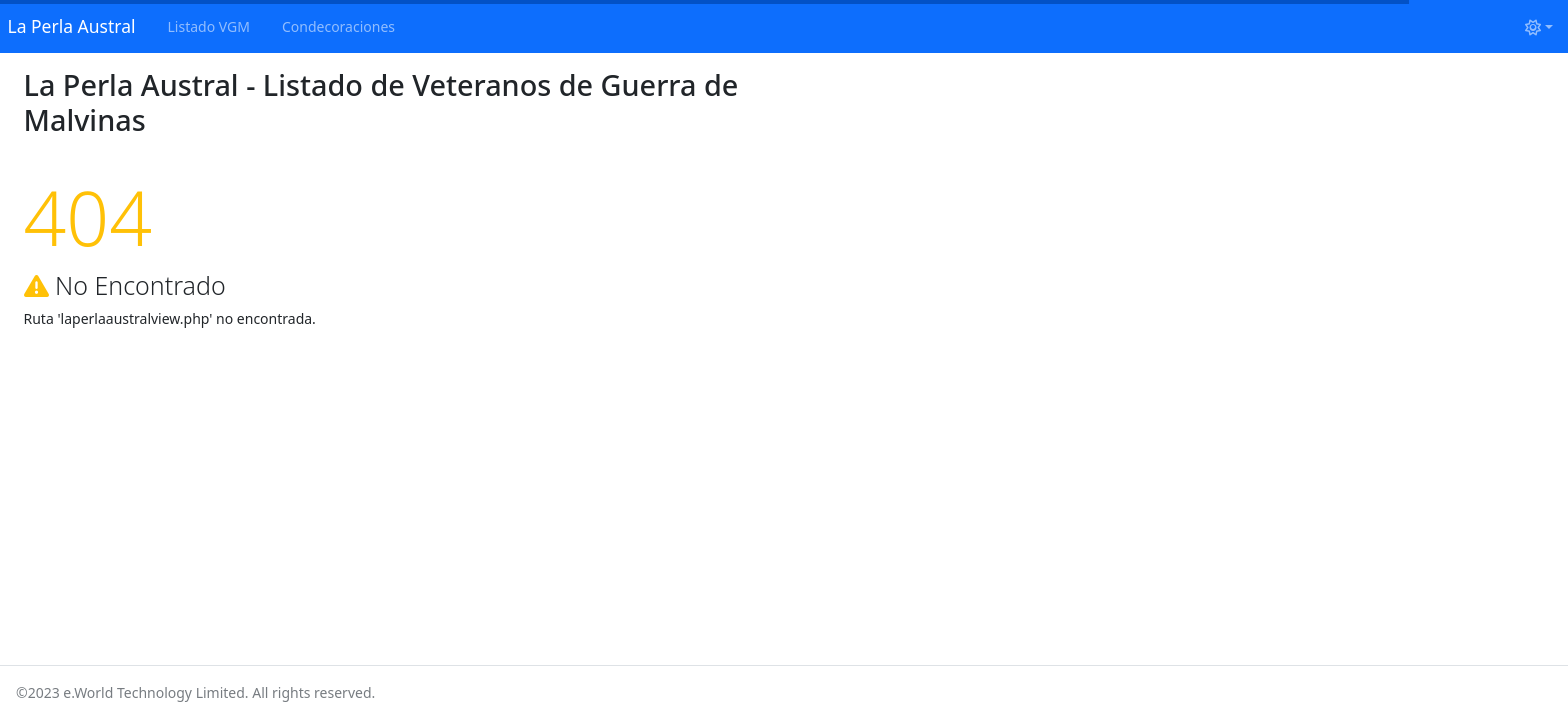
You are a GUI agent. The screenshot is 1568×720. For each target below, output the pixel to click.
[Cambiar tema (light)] (1539, 26)
